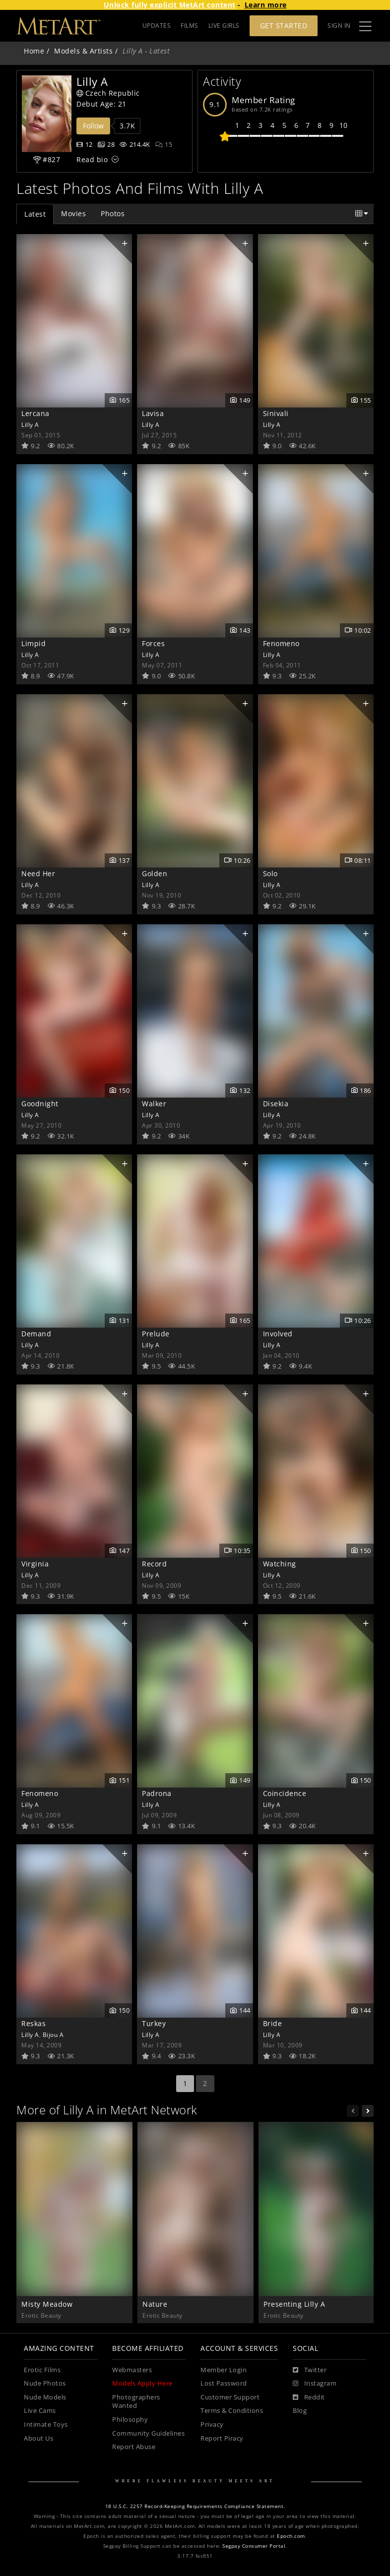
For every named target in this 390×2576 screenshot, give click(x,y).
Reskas (33, 2023)
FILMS (189, 25)
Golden (154, 873)
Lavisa (153, 413)
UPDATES (156, 25)
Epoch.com (291, 2536)
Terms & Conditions (231, 2410)
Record (154, 1563)
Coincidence (285, 1793)
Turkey (154, 2023)
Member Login (223, 2370)
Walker (154, 1103)
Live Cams (40, 2410)
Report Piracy (222, 2438)
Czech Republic (108, 93)
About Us (38, 2438)
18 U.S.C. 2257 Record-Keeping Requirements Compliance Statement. (195, 2506)
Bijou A (53, 2034)
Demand (36, 1333)
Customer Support (230, 2397)
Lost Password (223, 2383)
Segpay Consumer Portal (253, 2546)
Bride (272, 2023)
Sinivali (276, 413)
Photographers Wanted (136, 2401)
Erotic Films (42, 2370)
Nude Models (45, 2397)
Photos (113, 213)
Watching (279, 1563)
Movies (73, 213)
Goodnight (40, 1103)
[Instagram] (314, 2383)
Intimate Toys (46, 2424)
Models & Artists (83, 51)
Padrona (157, 1793)
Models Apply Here (142, 2383)
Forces (153, 643)
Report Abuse (133, 2447)
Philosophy (130, 2419)
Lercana (35, 413)
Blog (300, 2410)
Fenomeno (281, 643)
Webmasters (132, 2370)
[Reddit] (309, 2397)
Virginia (35, 1563)
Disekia (276, 1103)
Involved (278, 1333)
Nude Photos (45, 2383)
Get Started (284, 25)
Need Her (38, 873)
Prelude (156, 1333)
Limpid (33, 643)
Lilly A (30, 424)
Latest (35, 214)
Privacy (212, 2424)
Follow (93, 125)
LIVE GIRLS (224, 25)
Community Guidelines (148, 2433)
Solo (270, 873)
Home (34, 51)
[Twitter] (309, 2370)
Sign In (339, 25)
